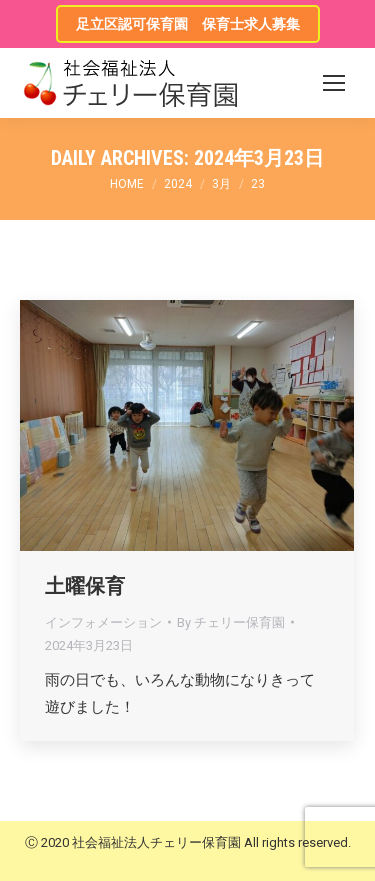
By (231, 622)
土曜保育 (85, 586)
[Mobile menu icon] (334, 83)
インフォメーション (103, 622)
